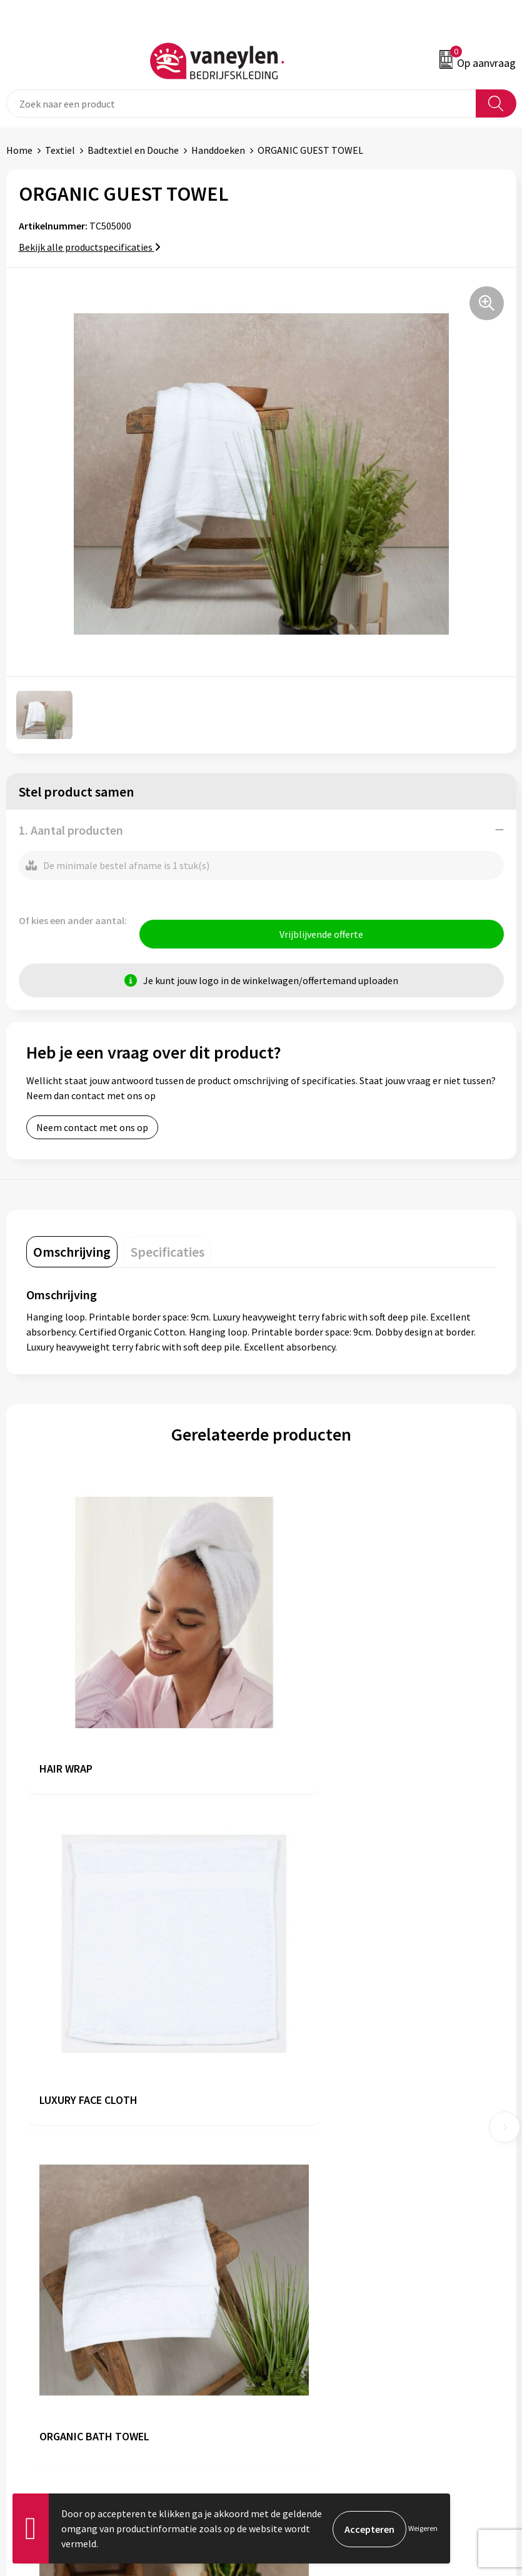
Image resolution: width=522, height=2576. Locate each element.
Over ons (285, 2129)
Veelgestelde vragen (310, 2224)
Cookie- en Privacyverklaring (328, 2341)
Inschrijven (483, 2474)
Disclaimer (290, 2361)
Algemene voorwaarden (317, 2323)
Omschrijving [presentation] (72, 1253)
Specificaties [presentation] (167, 1253)
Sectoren (286, 2167)
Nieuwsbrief (292, 2206)
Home (19, 150)
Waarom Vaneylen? (307, 2186)
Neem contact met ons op (92, 1128)
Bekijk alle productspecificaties (90, 247)
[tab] (72, 1253)
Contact (23, 2341)
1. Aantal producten (71, 830)
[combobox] (241, 103)
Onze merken (295, 2148)
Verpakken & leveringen (56, 2361)
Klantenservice (38, 2323)
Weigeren (423, 2528)
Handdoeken (218, 150)
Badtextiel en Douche (133, 150)
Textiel (60, 150)
